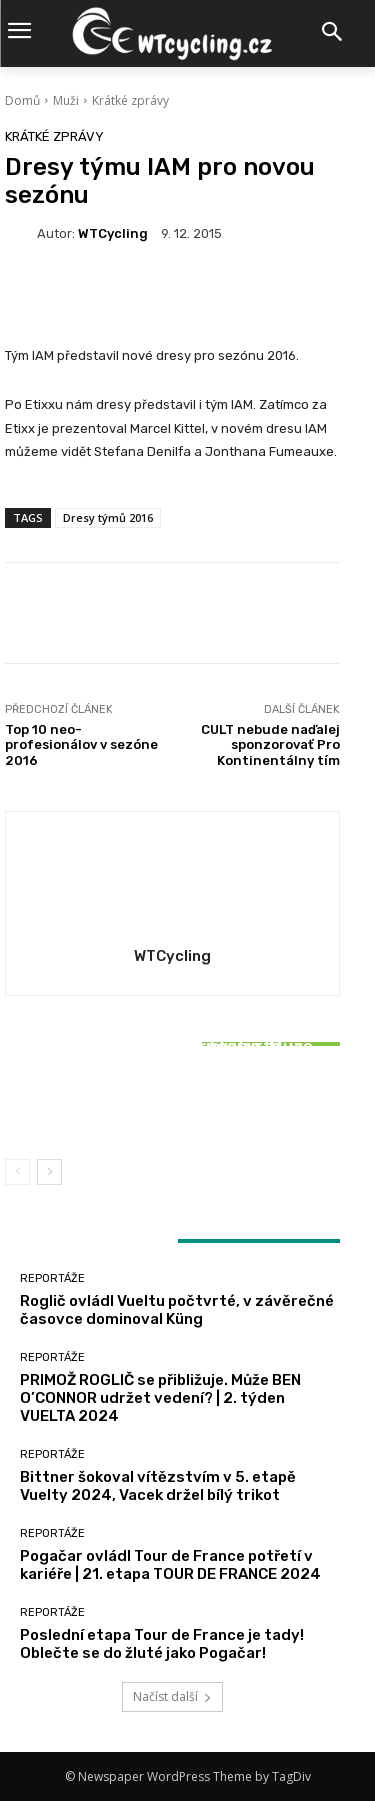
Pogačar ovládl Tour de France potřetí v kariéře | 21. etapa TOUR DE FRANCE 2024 (170, 1565)
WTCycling (113, 233)
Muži (66, 100)
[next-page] (49, 1172)
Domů (22, 100)
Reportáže (170, 1019)
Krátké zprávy (130, 100)
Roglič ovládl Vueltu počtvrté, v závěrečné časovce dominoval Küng (177, 1310)
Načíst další (172, 1696)
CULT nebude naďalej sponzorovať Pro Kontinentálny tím (270, 745)
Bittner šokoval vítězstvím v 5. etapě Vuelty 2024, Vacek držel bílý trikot (173, 1098)
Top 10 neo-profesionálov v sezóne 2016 (81, 745)
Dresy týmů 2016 (108, 517)
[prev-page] (17, 1172)
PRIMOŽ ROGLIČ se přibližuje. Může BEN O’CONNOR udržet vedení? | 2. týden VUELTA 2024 (160, 1398)
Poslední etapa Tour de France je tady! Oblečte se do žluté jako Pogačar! (162, 1644)
